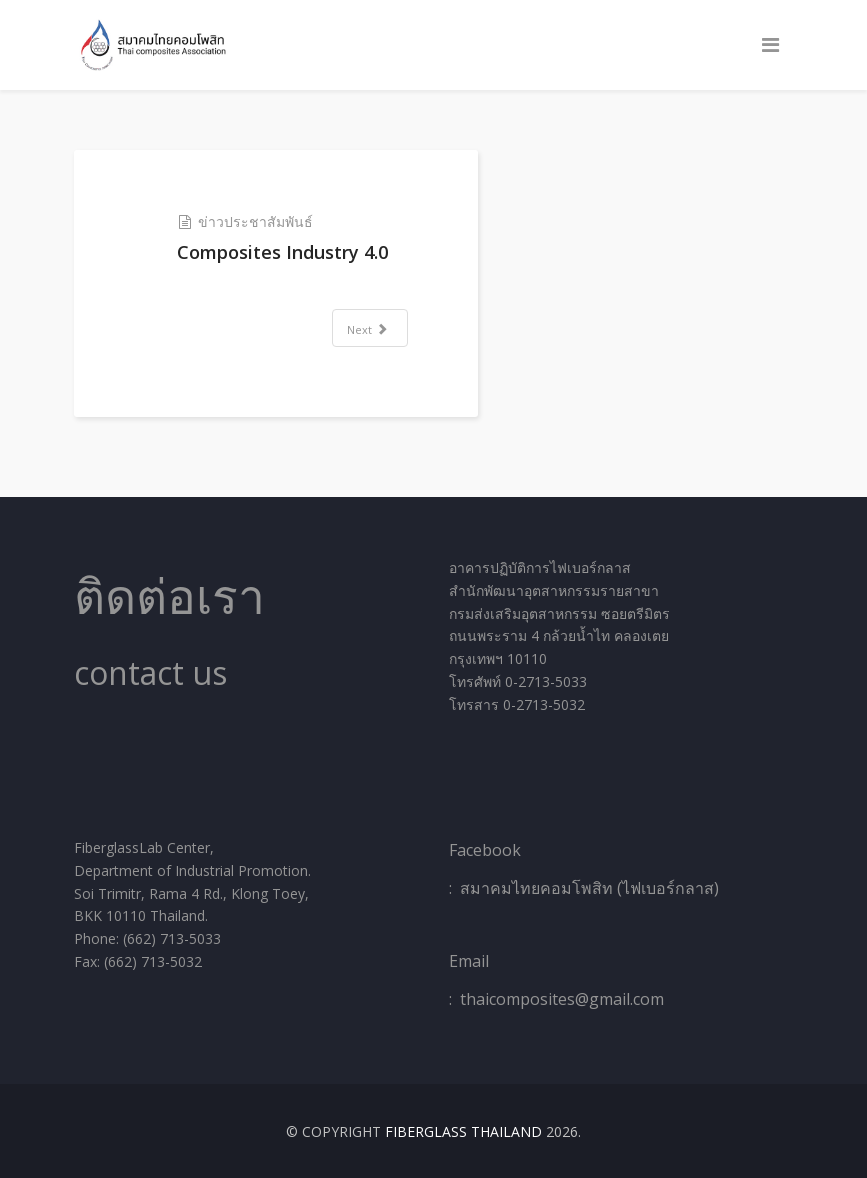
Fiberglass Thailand (463, 1131)
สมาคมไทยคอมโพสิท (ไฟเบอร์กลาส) (589, 888)
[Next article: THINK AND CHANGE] (370, 328)
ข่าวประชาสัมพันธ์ (255, 221)
